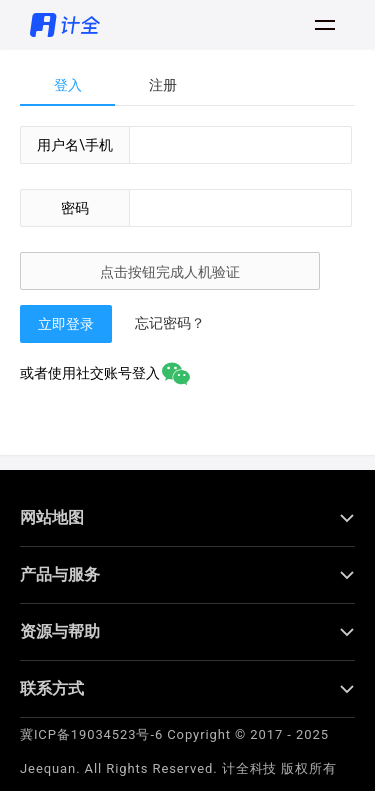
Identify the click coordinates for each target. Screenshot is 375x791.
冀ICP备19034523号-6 (91, 719)
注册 (163, 85)
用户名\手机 (75, 145)
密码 (75, 208)
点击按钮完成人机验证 (170, 272)
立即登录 (66, 324)
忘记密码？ (170, 323)
